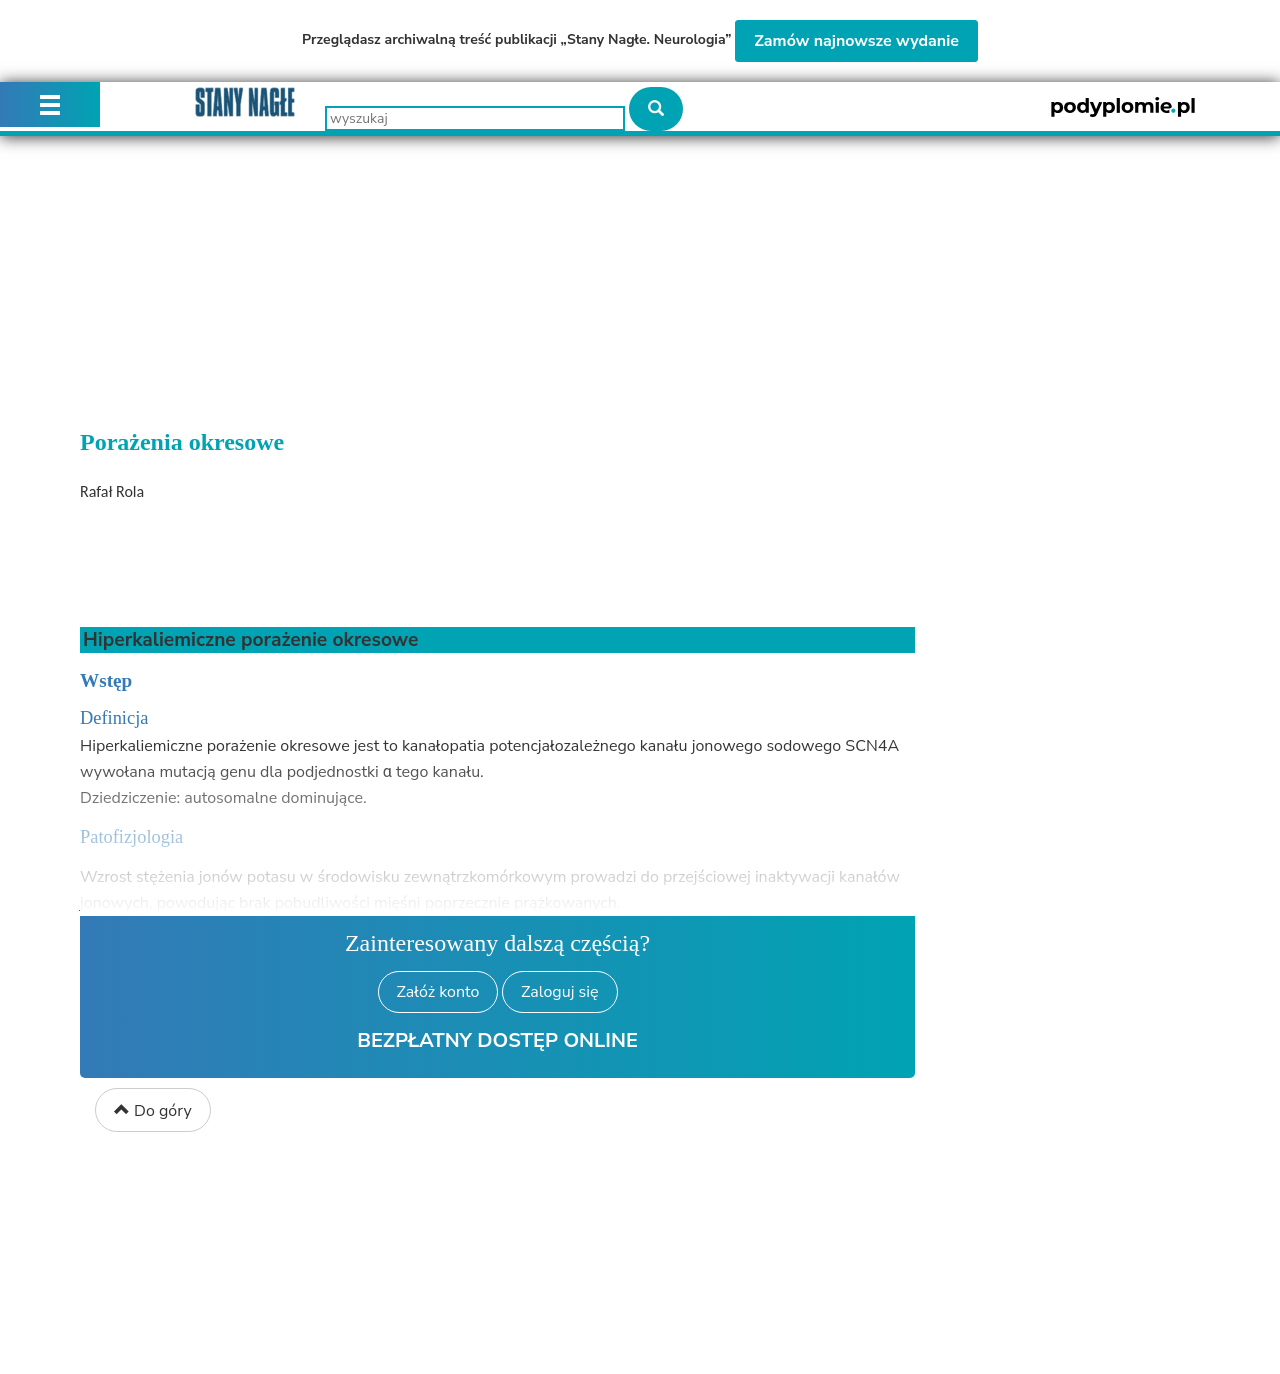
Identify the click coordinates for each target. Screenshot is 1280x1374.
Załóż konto (438, 992)
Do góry (153, 1111)
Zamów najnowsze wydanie (856, 41)
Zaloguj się (559, 992)
